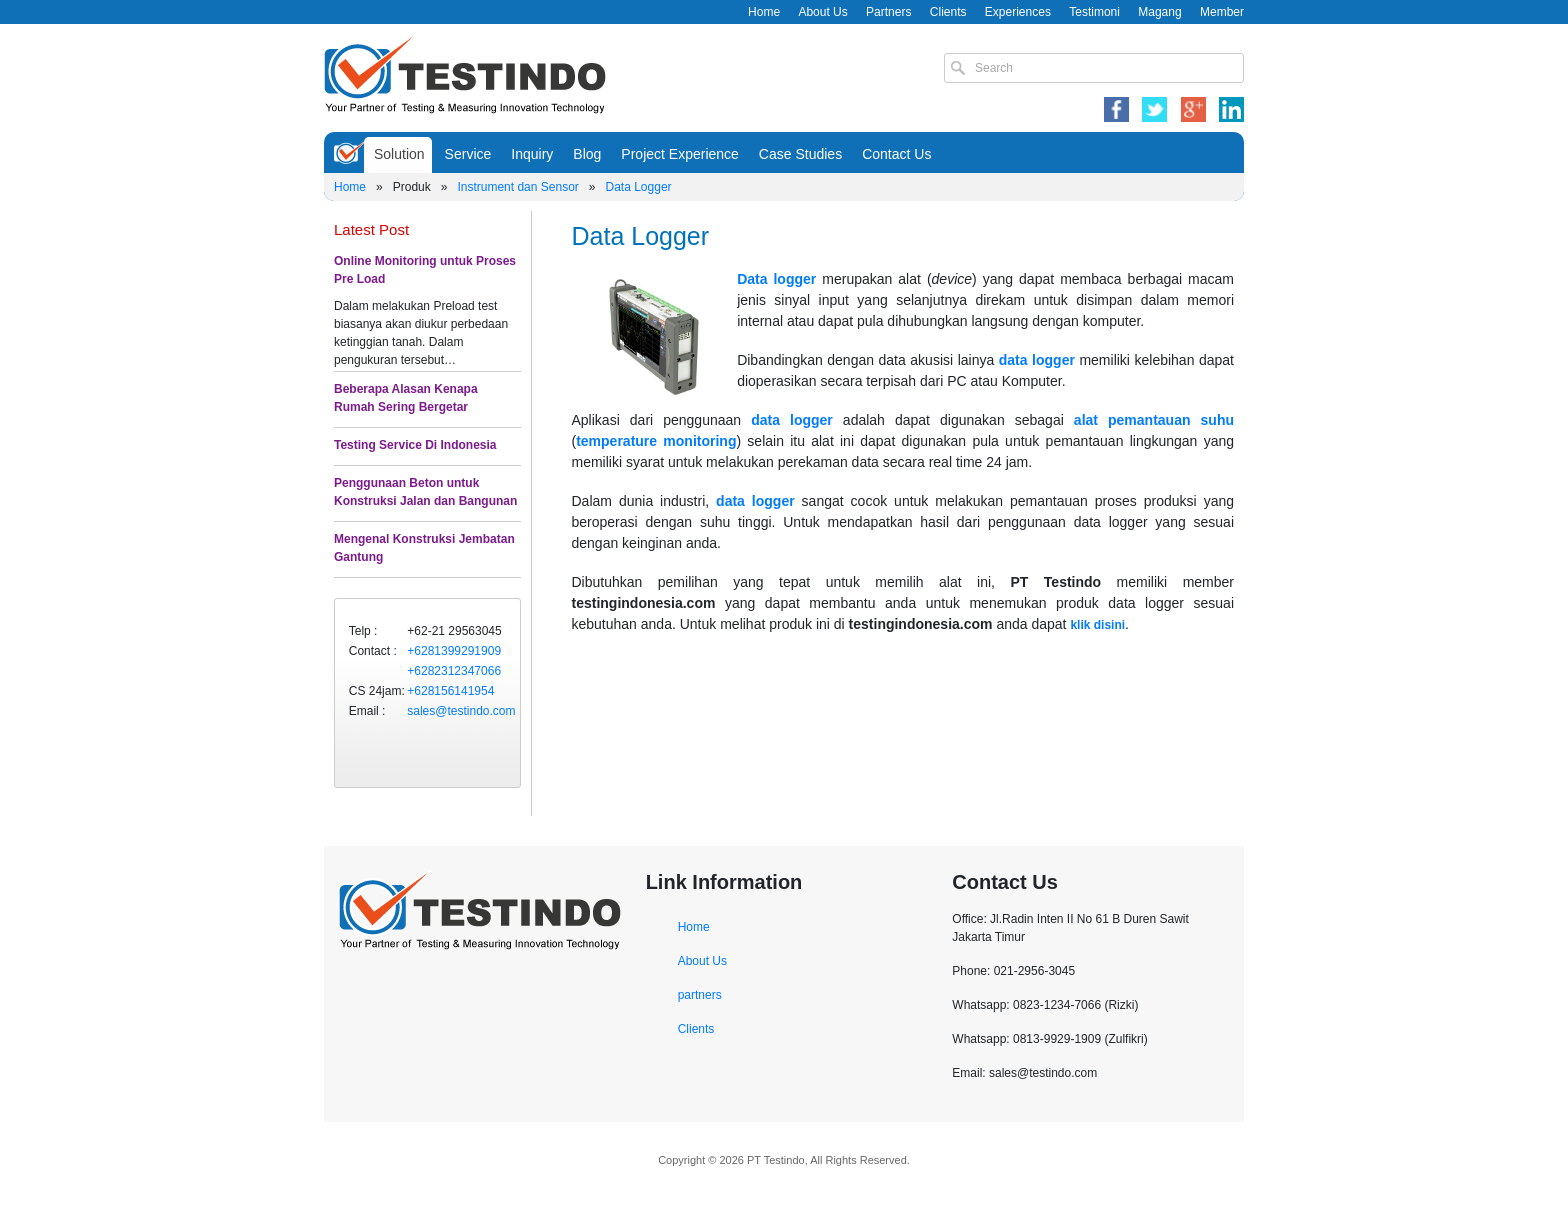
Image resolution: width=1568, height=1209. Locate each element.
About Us (822, 12)
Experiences (1018, 12)
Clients (948, 12)
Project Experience (680, 154)
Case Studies (800, 154)
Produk (412, 187)
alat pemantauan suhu (1154, 420)
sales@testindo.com (461, 711)
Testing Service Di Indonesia (415, 445)
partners (700, 995)
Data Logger (639, 187)
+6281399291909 (454, 651)
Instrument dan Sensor (517, 187)
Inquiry (532, 154)
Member (1222, 12)
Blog (587, 154)
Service (468, 154)
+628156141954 (450, 691)
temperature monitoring (656, 441)
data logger (1037, 360)
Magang (1159, 12)
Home (764, 12)
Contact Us (896, 154)
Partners (888, 12)
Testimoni (1094, 12)
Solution (399, 154)
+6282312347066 (454, 671)
